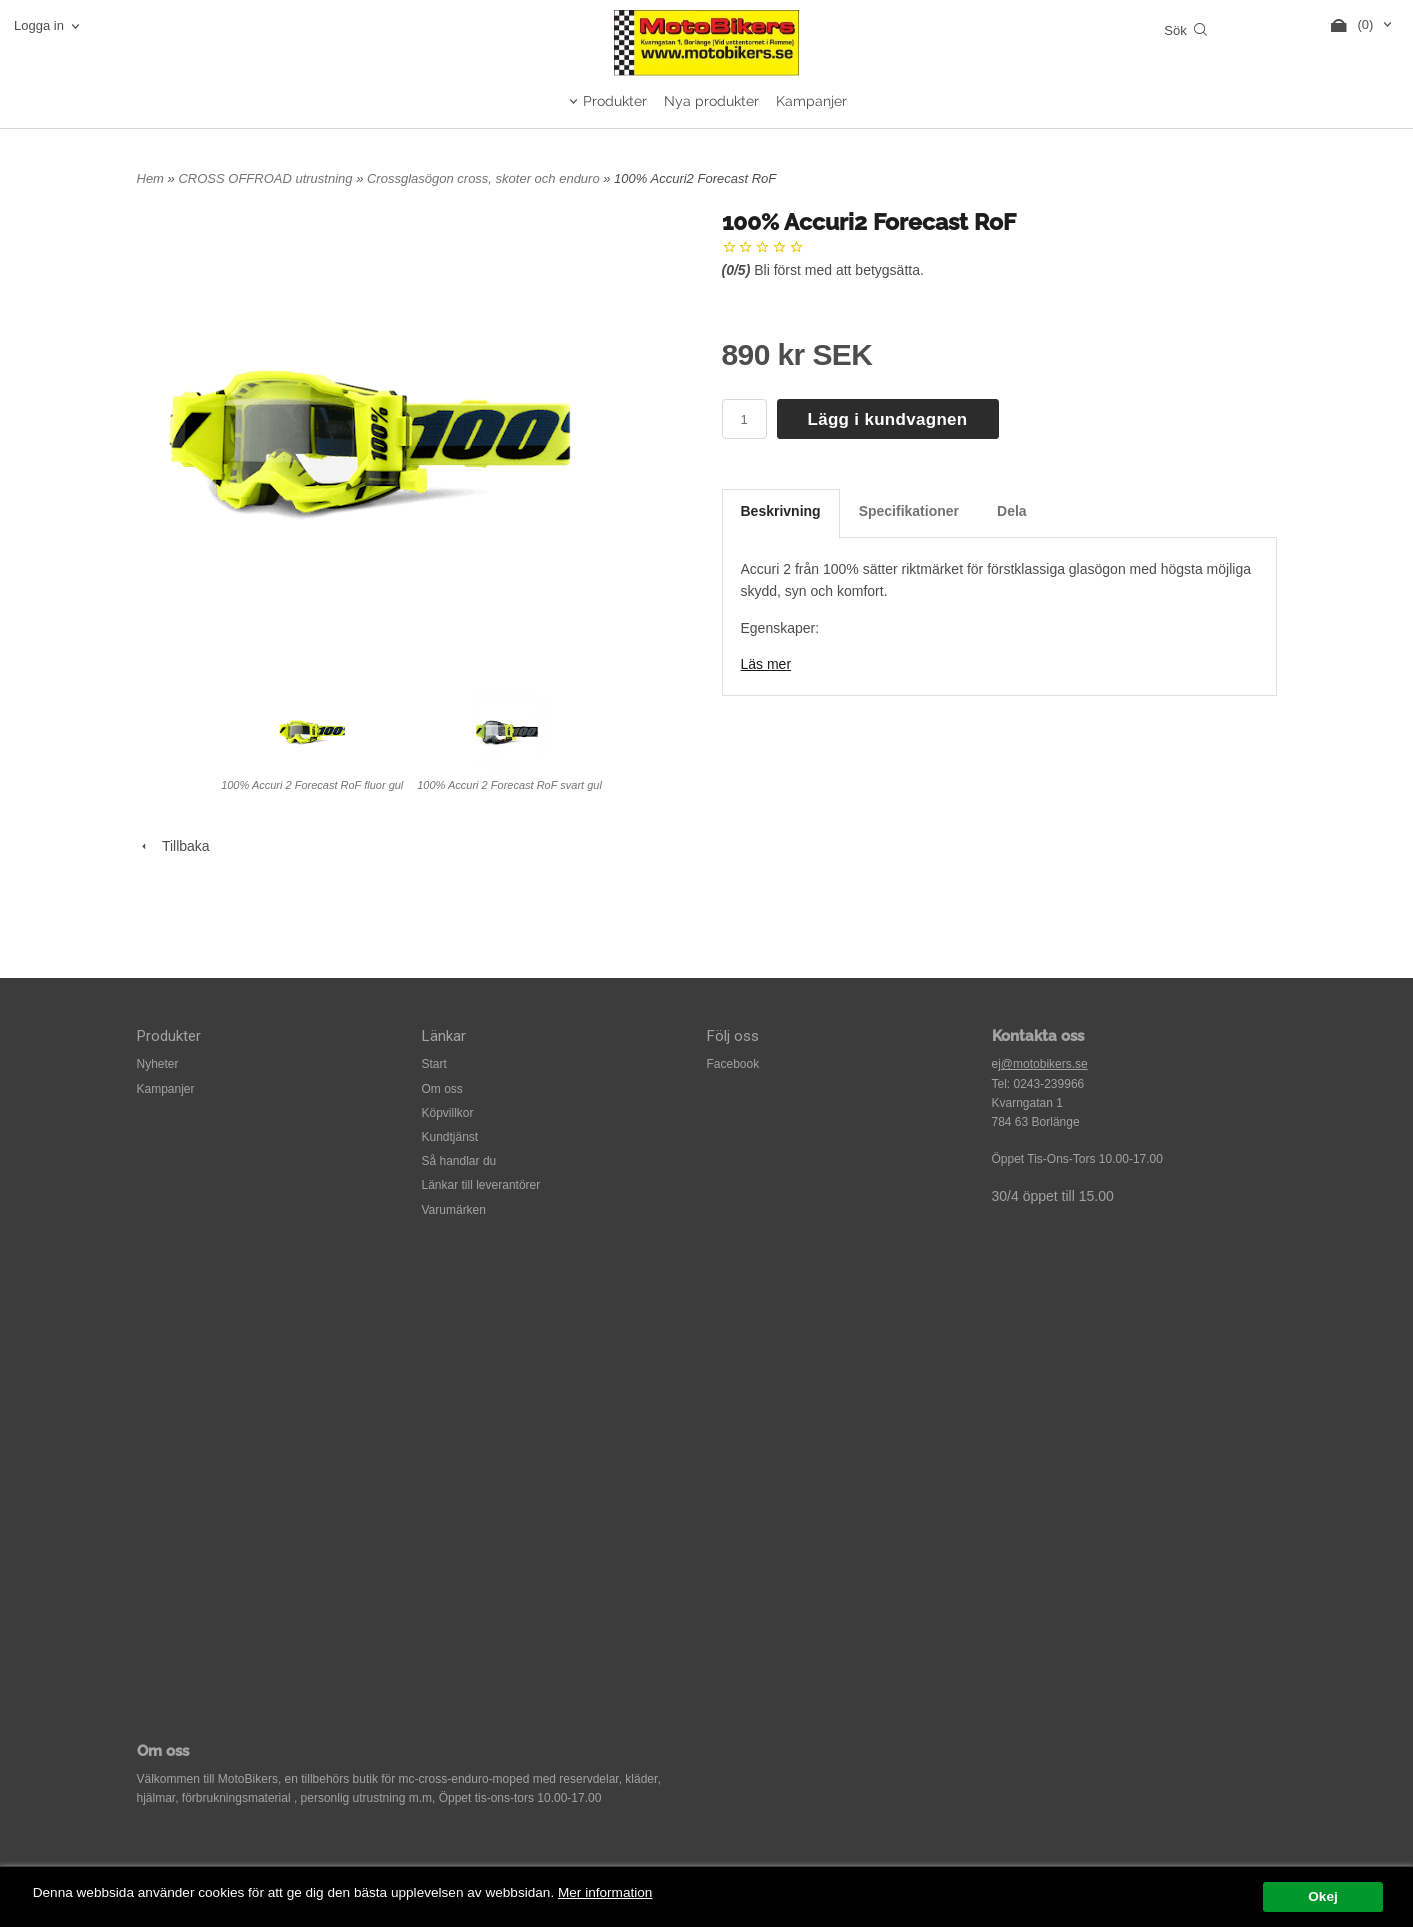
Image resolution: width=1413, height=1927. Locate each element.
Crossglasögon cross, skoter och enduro (485, 178)
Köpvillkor (448, 1113)
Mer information (605, 1892)
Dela (1012, 511)
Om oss (442, 1089)
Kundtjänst (450, 1137)
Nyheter (158, 1064)
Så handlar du (459, 1161)
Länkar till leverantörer (481, 1185)
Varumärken (454, 1210)
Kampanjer (811, 101)
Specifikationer (909, 511)
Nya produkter (711, 101)
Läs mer (766, 664)
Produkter (615, 101)
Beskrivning (781, 511)
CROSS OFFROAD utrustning (267, 178)
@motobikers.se (1044, 1064)
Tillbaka (173, 846)
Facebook (733, 1064)
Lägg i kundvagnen (888, 419)
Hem (150, 178)
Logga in (39, 25)
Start (434, 1064)
